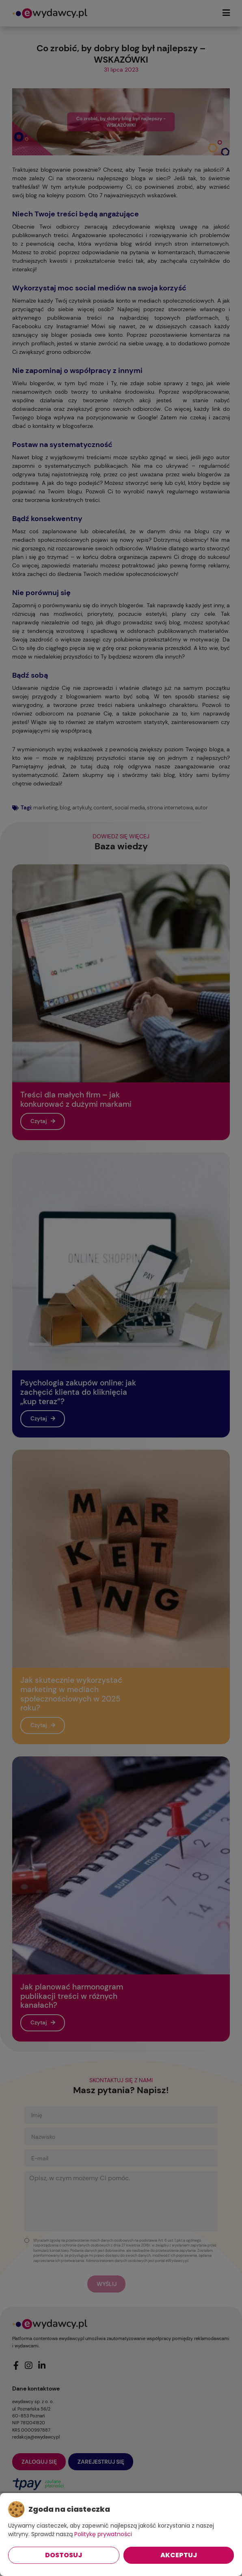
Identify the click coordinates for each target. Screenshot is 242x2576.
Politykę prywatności (103, 2534)
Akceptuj (178, 2555)
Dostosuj (63, 2555)
